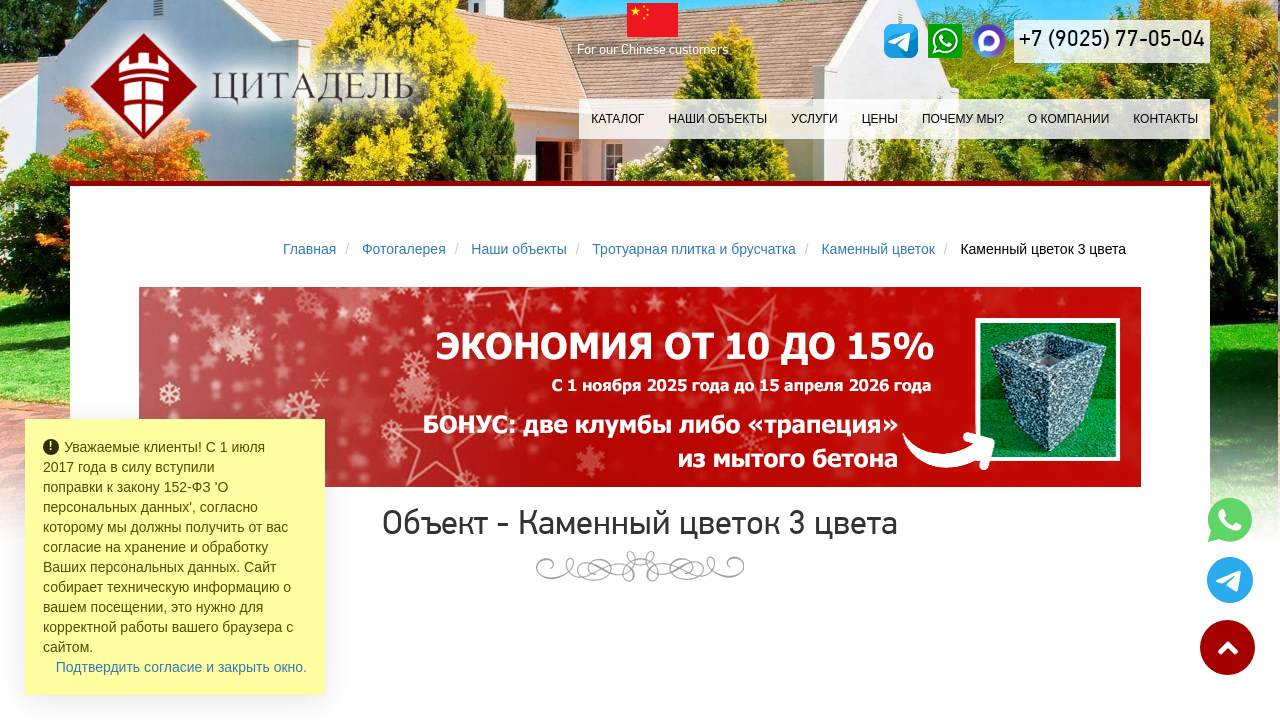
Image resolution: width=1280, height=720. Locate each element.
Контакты (1165, 119)
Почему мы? (963, 119)
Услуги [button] (814, 119)
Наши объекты (717, 119)
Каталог (617, 119)
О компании (1068, 119)
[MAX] (989, 41)
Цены (880, 119)
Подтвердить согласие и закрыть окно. (181, 667)
